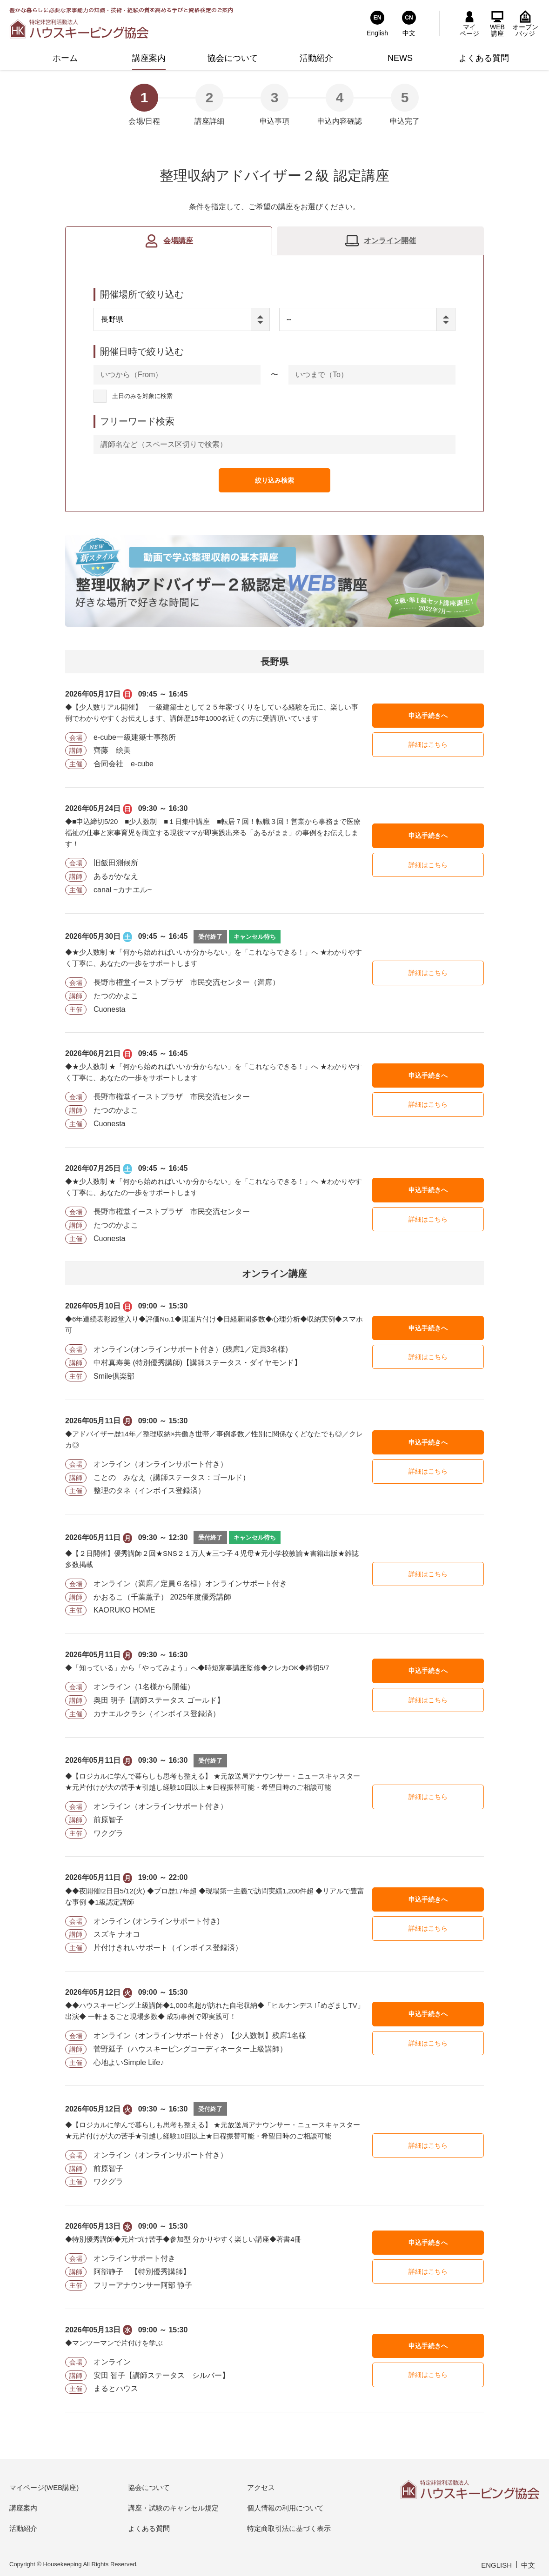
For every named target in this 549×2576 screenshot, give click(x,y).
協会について (149, 2487)
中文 (528, 2565)
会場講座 (178, 241)
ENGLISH (496, 2565)
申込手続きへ (428, 715)
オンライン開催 (390, 241)
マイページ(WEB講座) (44, 2487)
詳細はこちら (428, 744)
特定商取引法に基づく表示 (289, 2528)
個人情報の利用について (285, 2508)
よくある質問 (149, 2528)
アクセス (261, 2487)
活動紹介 (23, 2528)
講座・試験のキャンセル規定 (173, 2508)
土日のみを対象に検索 (142, 396)
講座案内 (23, 2508)
